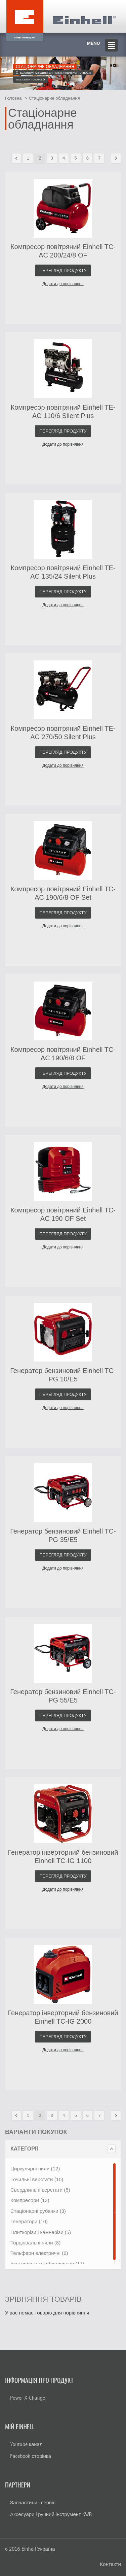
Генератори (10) (29, 2221)
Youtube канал (26, 2444)
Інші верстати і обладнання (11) (47, 2264)
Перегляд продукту (63, 270)
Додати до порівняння (62, 283)
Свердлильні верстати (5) (40, 2190)
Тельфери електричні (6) (39, 2253)
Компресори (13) (29, 2200)
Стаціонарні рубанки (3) (38, 2211)
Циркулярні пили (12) (35, 2168)
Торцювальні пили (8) (35, 2242)
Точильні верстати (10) (36, 2179)
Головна (13, 98)
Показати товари (30, 79)
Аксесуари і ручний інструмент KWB (51, 2514)
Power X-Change (27, 2398)
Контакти (110, 2564)
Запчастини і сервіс (32, 2502)
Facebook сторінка (30, 2456)
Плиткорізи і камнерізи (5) (40, 2232)
